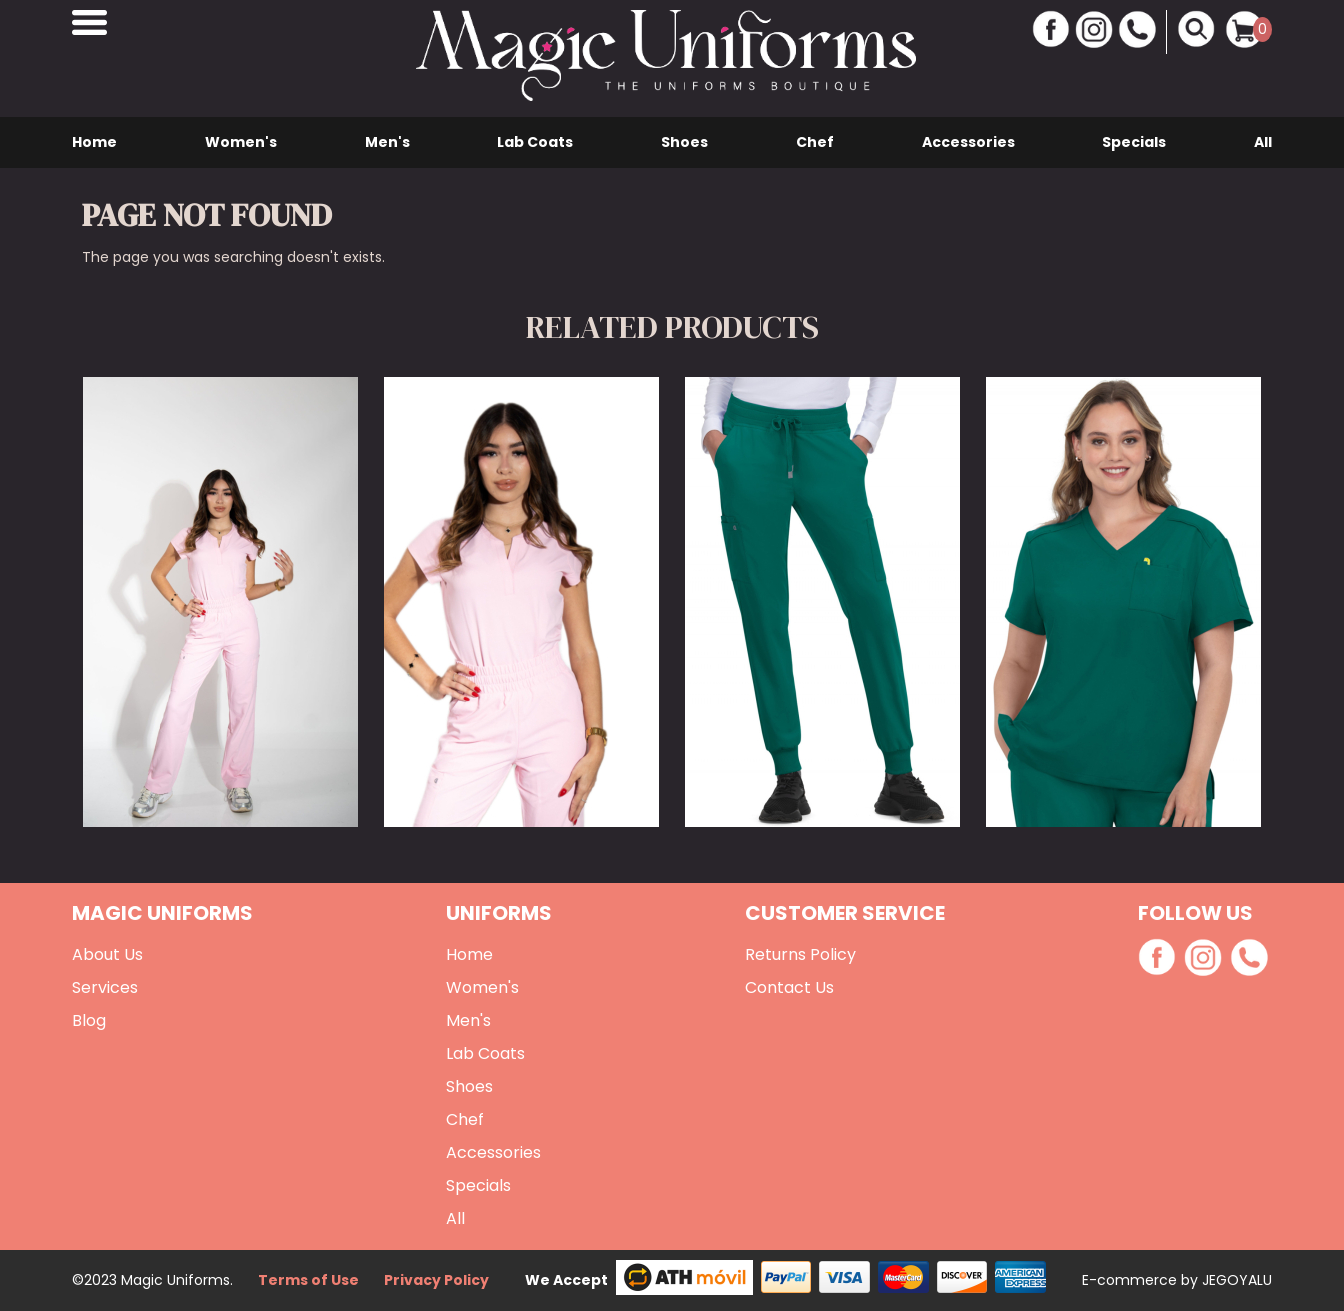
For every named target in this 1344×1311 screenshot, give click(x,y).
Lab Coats (535, 142)
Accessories (968, 142)
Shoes (684, 142)
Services (105, 987)
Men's (387, 142)
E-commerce (1131, 1280)
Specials (1134, 142)
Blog (89, 1020)
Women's (241, 142)
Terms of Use (308, 1280)
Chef (815, 142)
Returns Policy (800, 954)
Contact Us (789, 987)
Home (94, 142)
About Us (107, 954)
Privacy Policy (436, 1280)
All (1263, 142)
